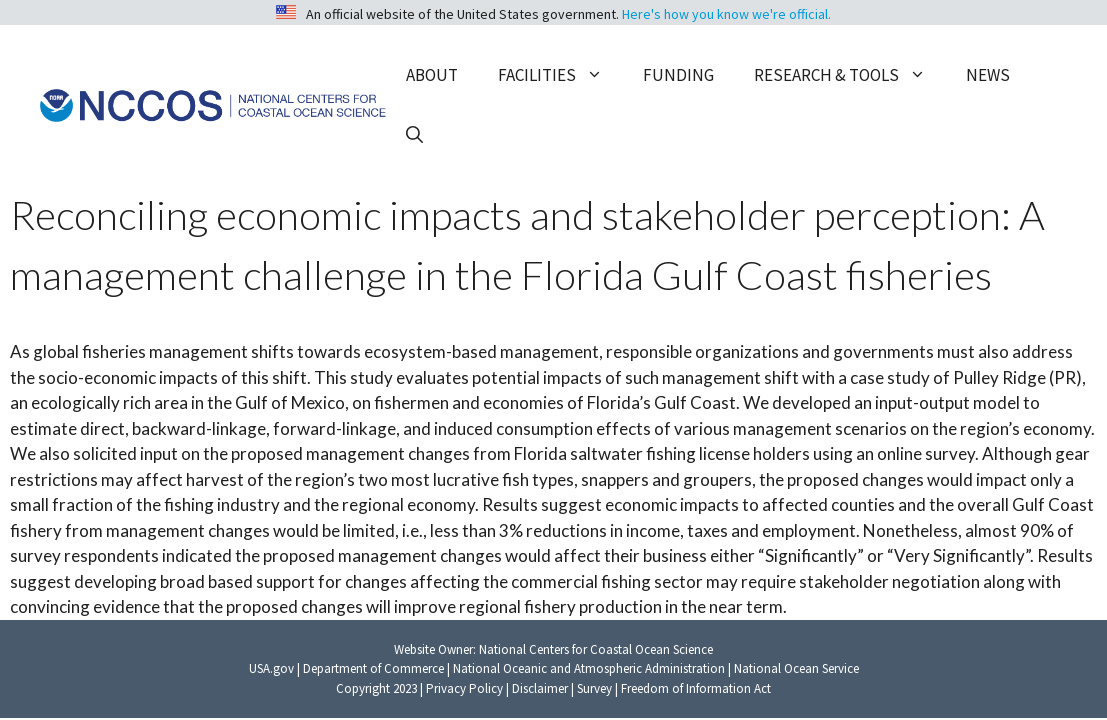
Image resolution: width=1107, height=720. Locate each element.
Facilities (560, 75)
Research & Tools (850, 75)
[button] (414, 135)
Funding (678, 75)
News (988, 75)
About (432, 75)
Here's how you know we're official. (726, 14)
